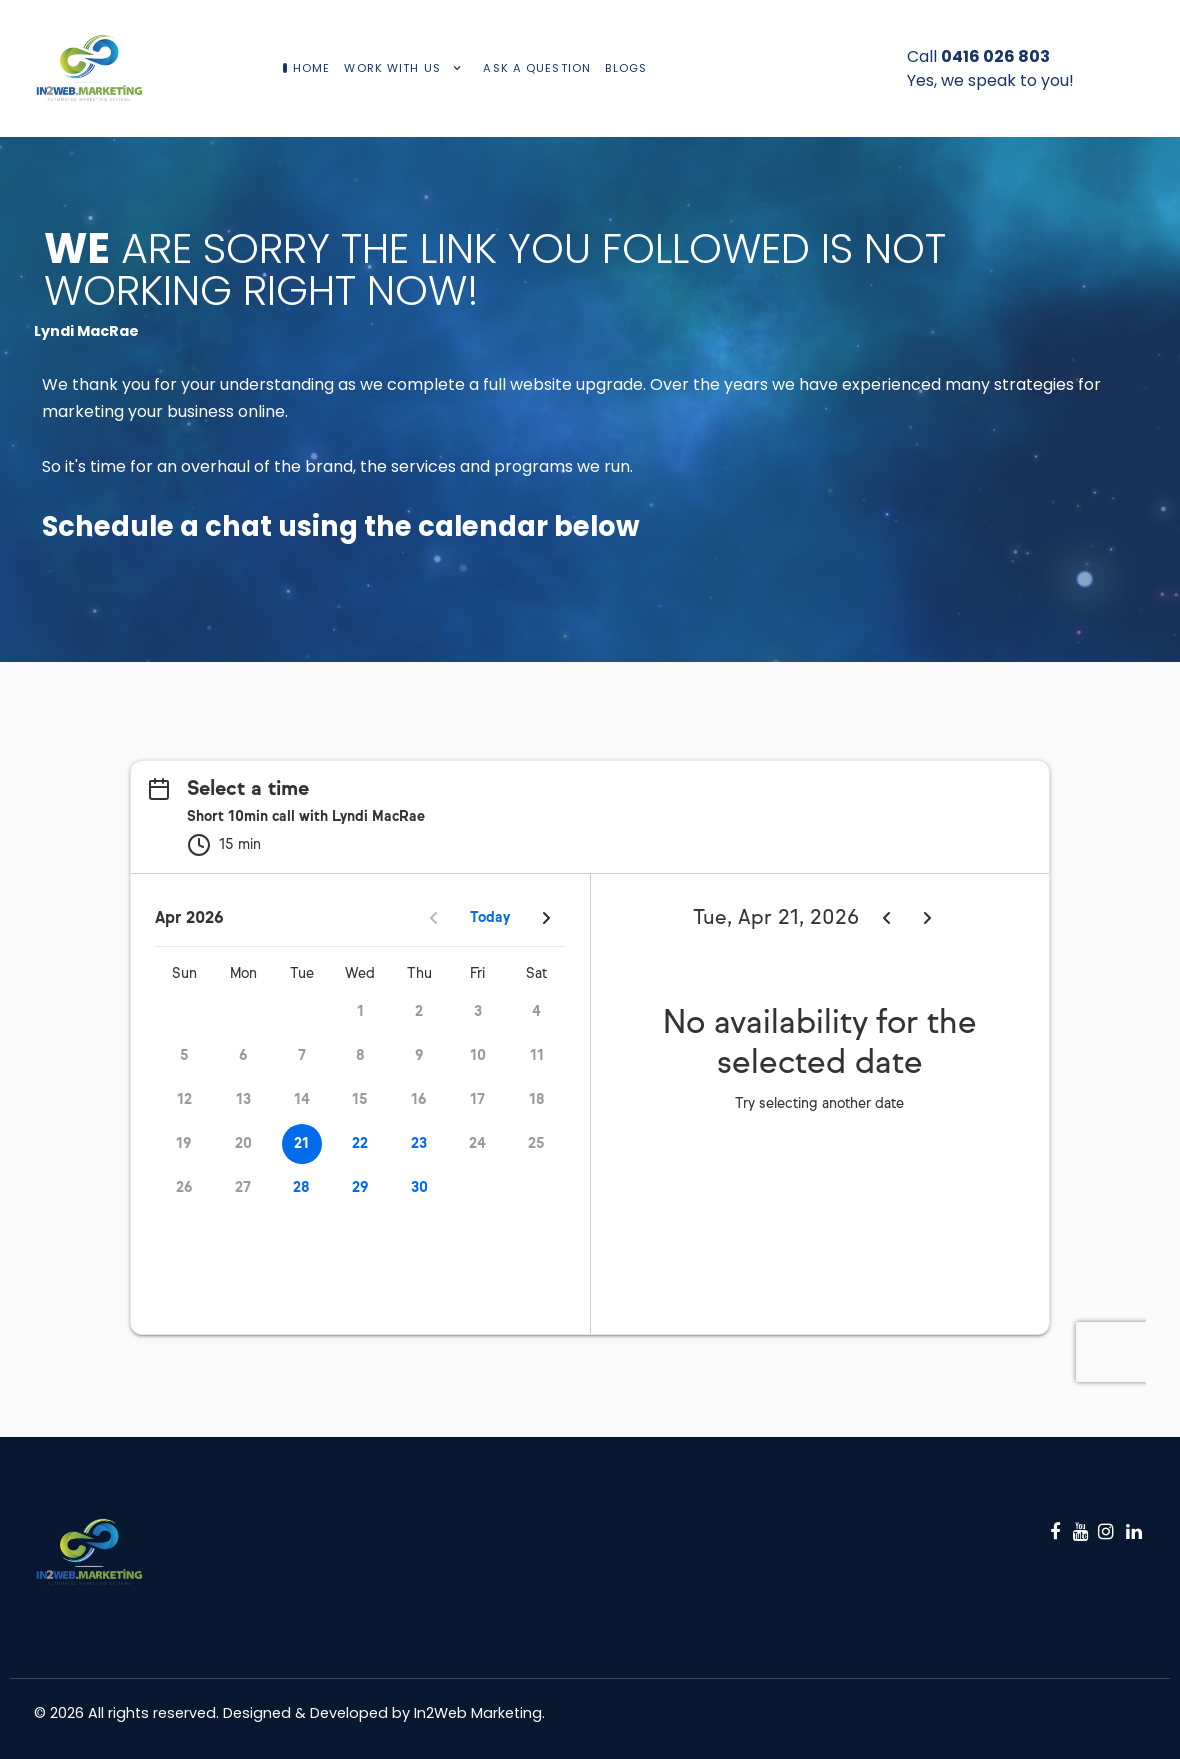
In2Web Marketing (478, 1713)
